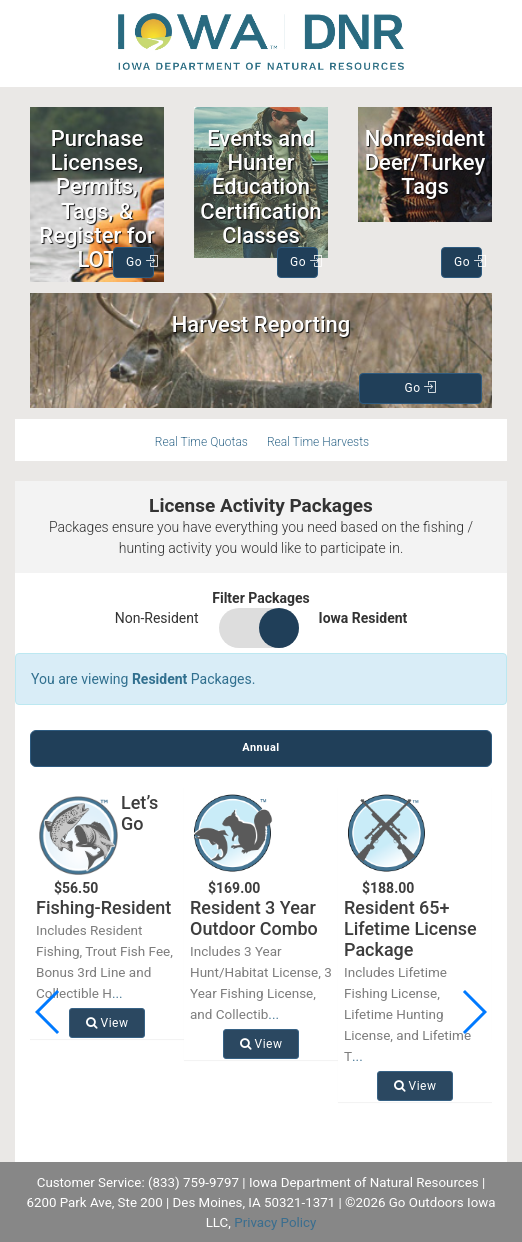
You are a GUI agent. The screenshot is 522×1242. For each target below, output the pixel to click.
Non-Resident (157, 618)
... (117, 993)
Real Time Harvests (318, 442)
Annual (261, 747)
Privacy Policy (275, 1222)
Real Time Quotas (201, 442)
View (107, 1023)
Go (140, 262)
